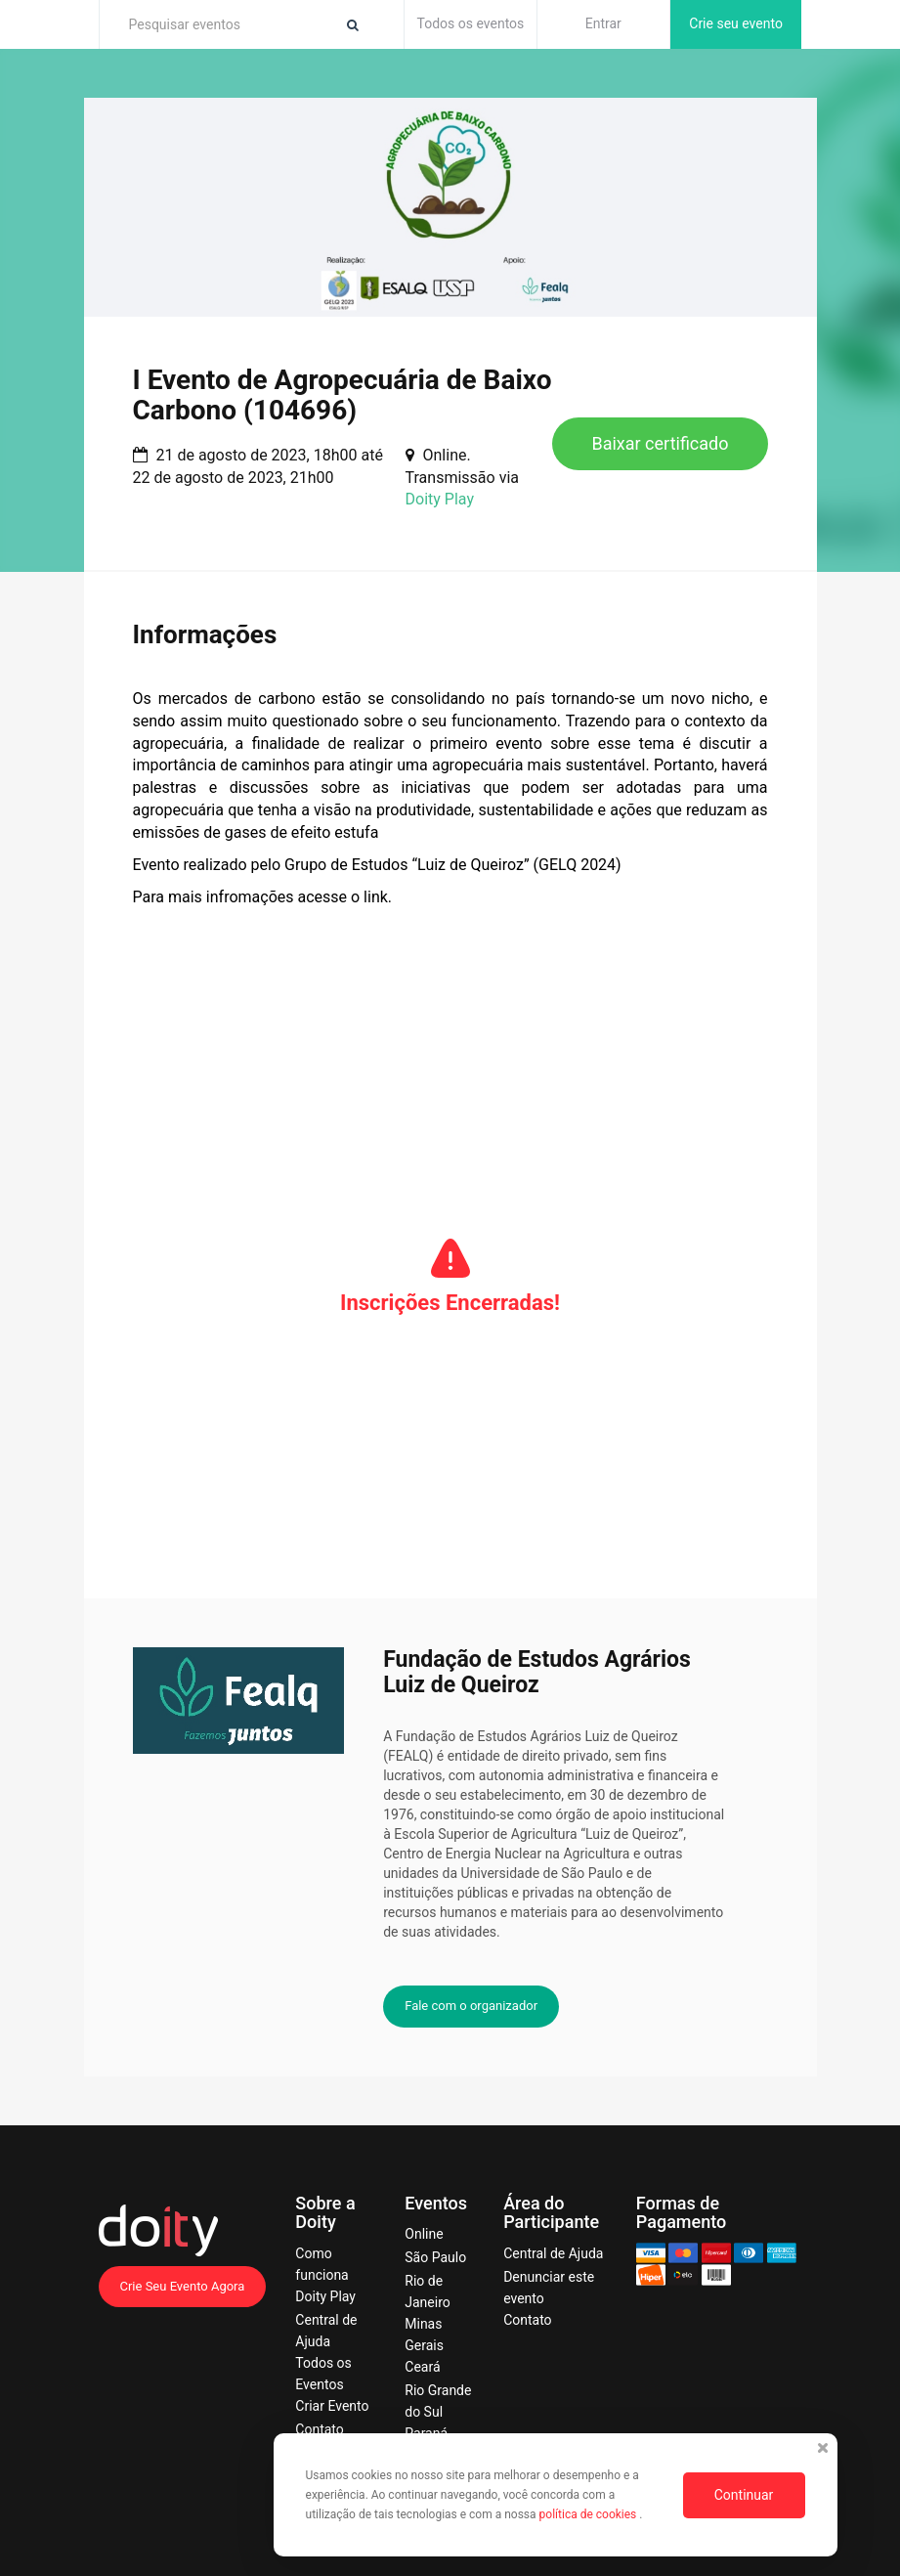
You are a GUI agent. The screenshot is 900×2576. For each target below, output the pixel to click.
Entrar (603, 23)
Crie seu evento (736, 23)
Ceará (422, 2367)
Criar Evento (331, 2406)
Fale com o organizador (471, 2005)
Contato (319, 2429)
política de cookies (589, 2514)
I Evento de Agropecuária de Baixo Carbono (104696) (342, 395)
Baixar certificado (659, 443)
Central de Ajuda (553, 2253)
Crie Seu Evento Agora (182, 2286)
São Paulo (435, 2257)
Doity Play (440, 499)
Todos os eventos (471, 23)
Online (424, 2234)
